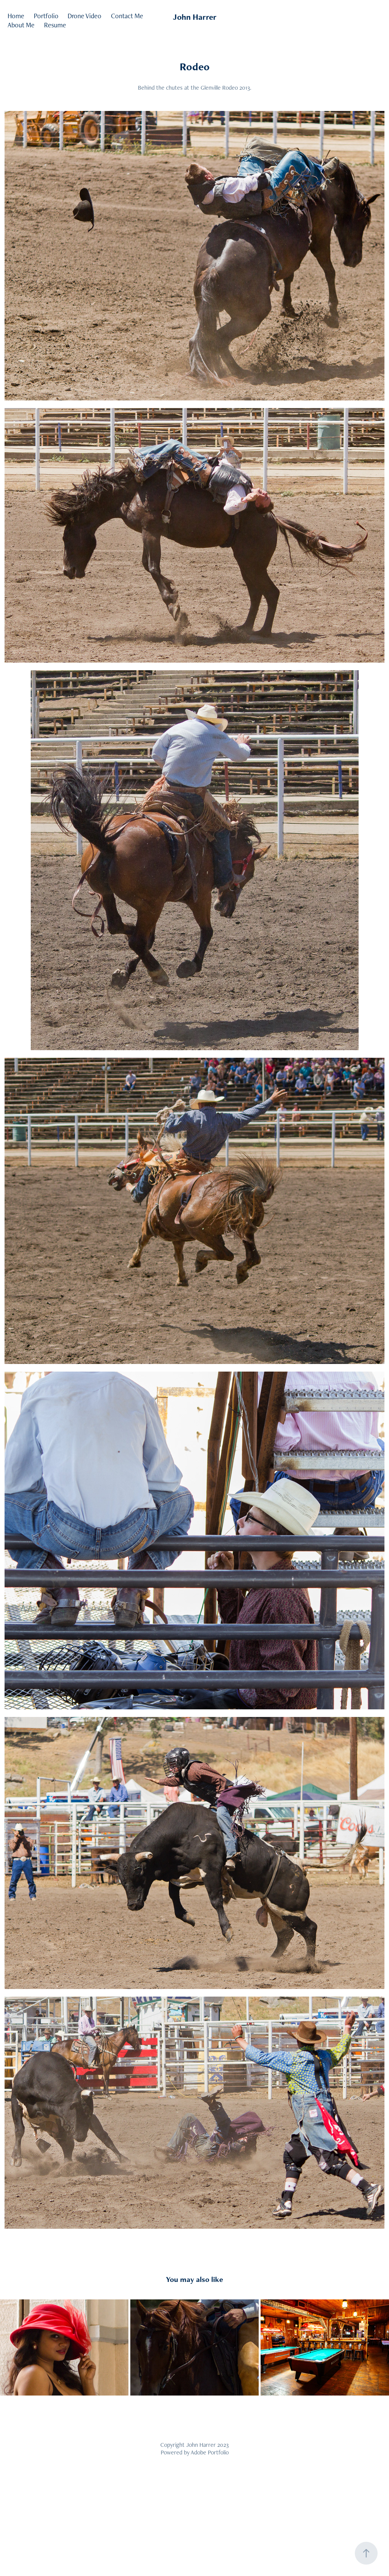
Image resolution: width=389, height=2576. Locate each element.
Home (16, 15)
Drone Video (84, 15)
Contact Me (127, 15)
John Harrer (195, 16)
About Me (21, 25)
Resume (55, 25)
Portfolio (46, 15)
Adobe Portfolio (210, 2452)
